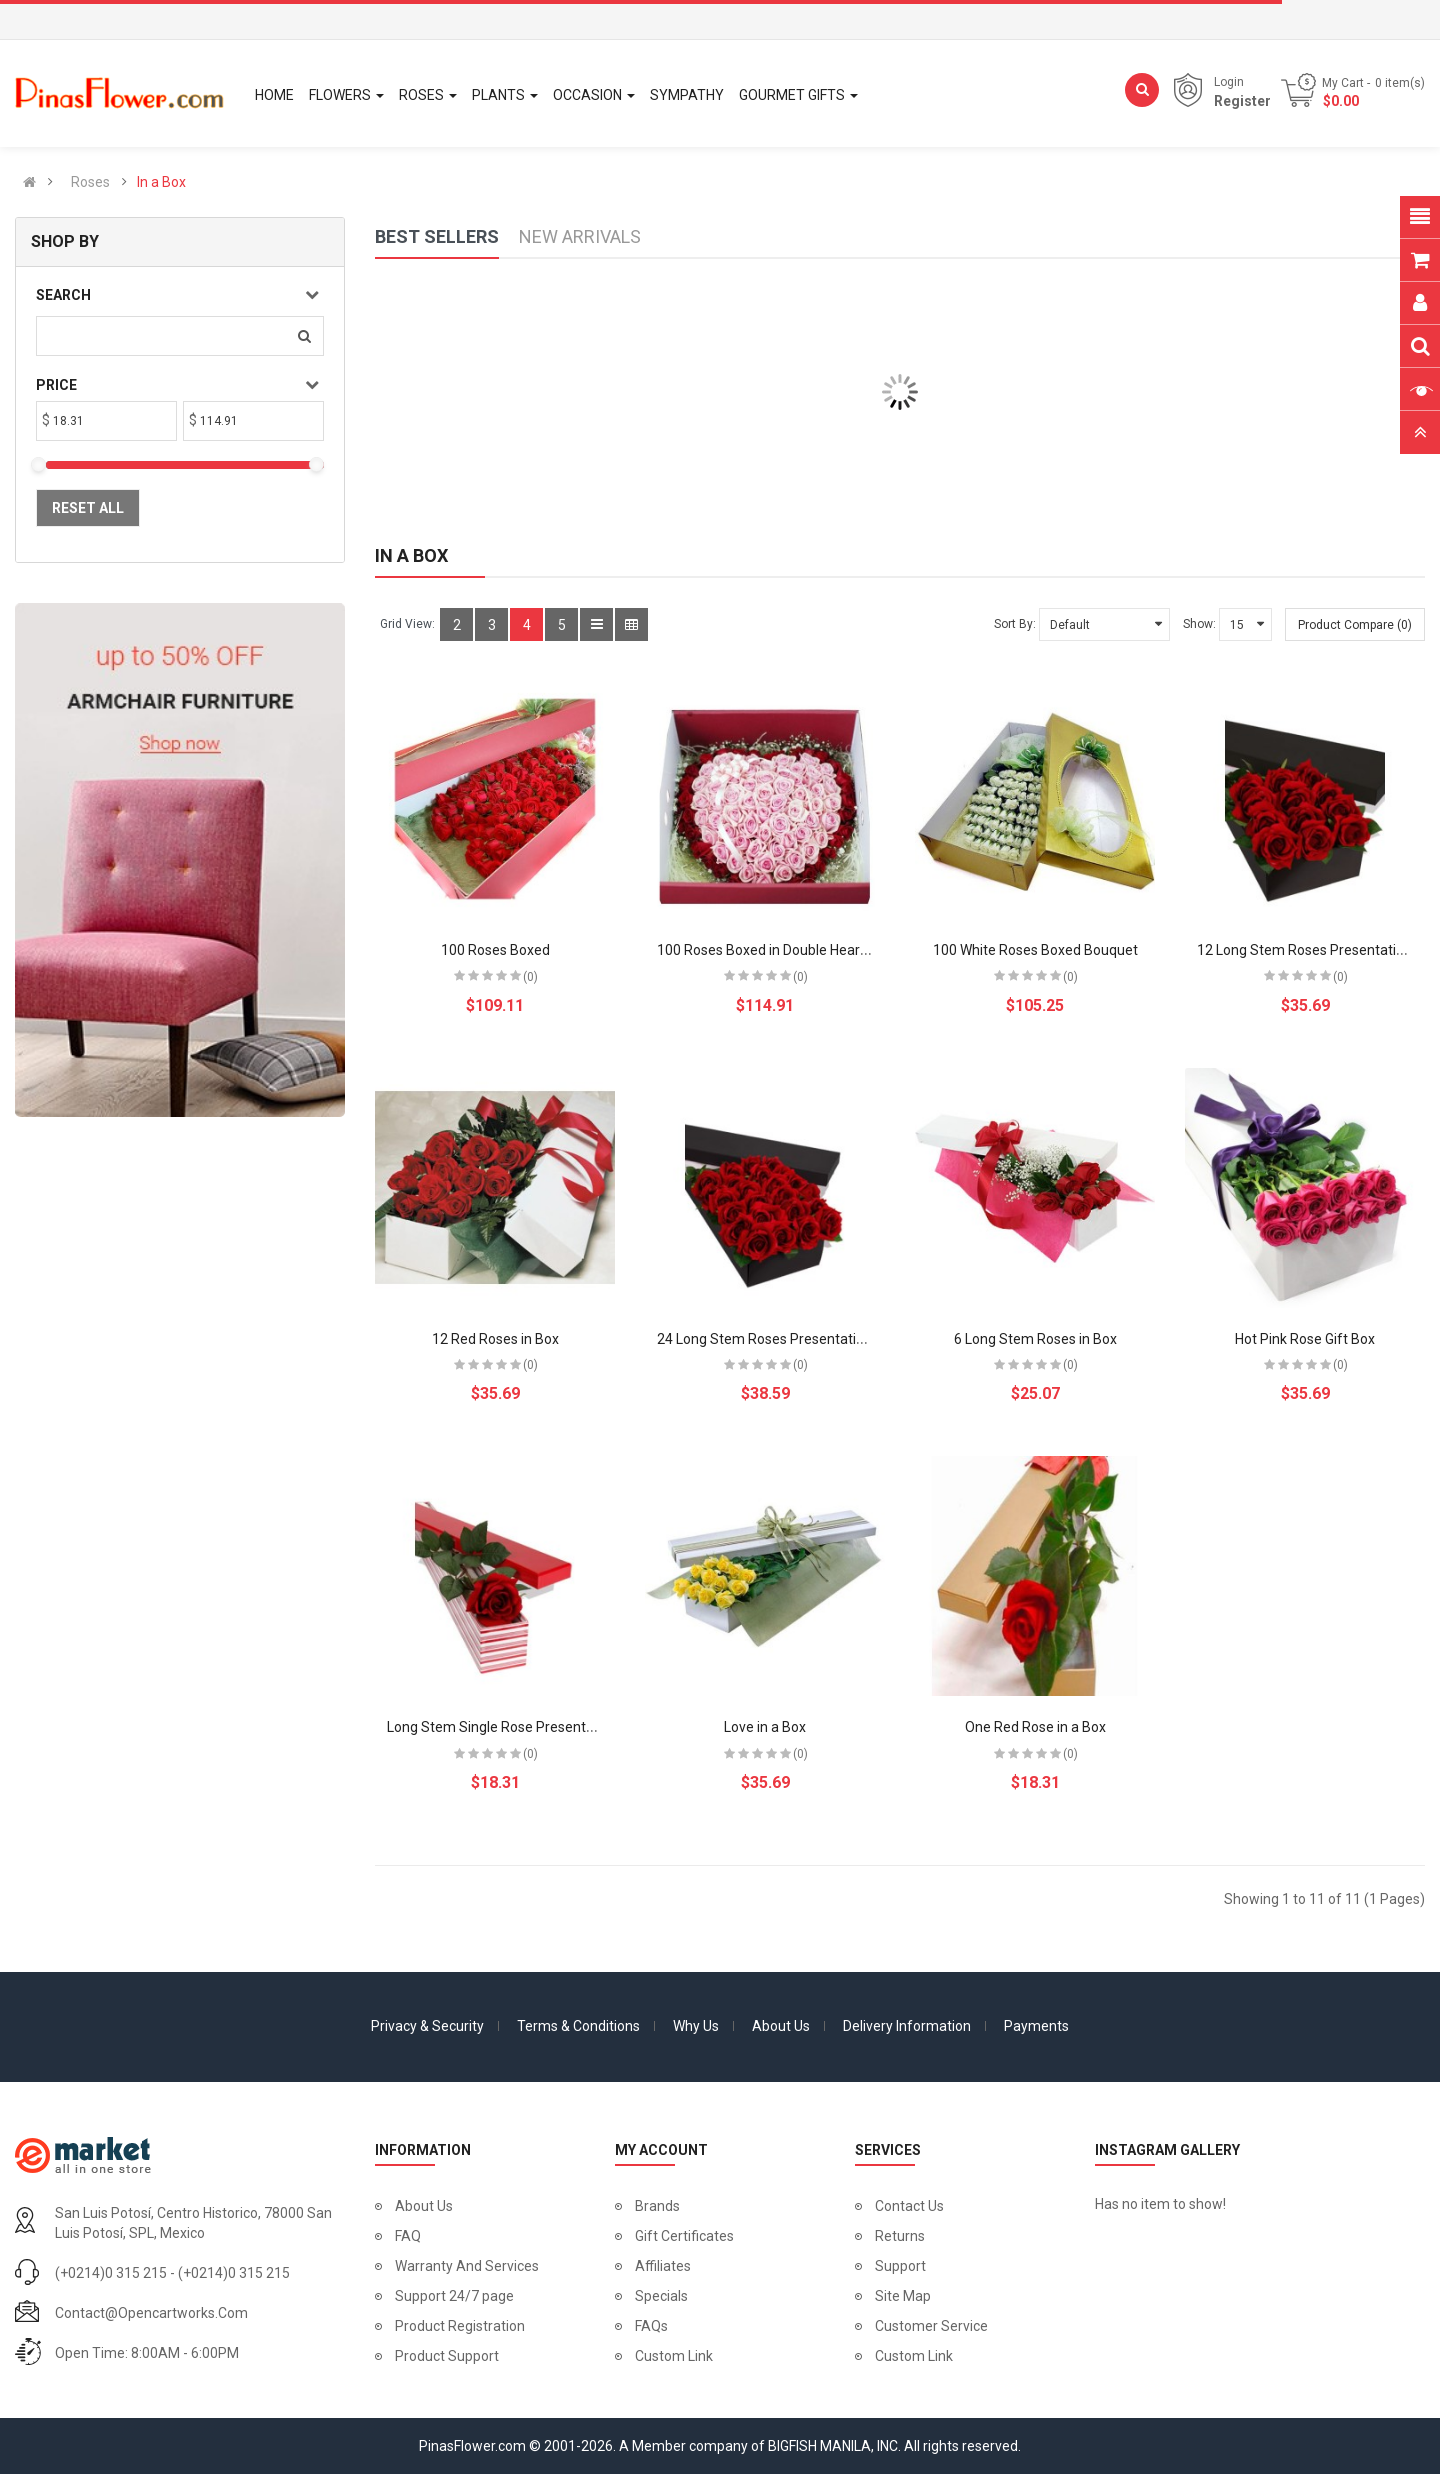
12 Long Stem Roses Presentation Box (1318, 950)
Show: (1199, 624)
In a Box (161, 182)
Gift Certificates (684, 2236)
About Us (781, 2026)
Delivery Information (907, 2026)
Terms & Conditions (578, 2026)
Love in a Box (765, 1727)
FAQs (651, 2326)
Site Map (903, 2296)
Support (900, 2266)
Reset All (88, 508)
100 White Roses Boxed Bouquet (1035, 950)
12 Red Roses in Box (495, 1339)
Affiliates (663, 2266)
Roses (90, 182)
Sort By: (1015, 624)
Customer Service (931, 2326)
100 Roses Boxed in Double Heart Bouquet (789, 950)
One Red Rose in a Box (1035, 1727)
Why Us (696, 2026)
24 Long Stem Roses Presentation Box (778, 1339)
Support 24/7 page (454, 2296)
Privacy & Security (427, 2026)
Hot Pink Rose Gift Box (1305, 1339)
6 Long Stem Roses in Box (1035, 1339)
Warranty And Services (467, 2266)
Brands (657, 2206)
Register (1242, 101)
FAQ (408, 2236)
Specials (661, 2296)
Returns (900, 2236)
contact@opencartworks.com (151, 2313)
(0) (530, 977)
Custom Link (674, 2356)
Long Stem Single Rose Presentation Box (516, 1727)
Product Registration (460, 2326)
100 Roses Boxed (495, 950)
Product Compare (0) (1355, 625)
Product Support (447, 2356)
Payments (1036, 2026)
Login (1229, 82)
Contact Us (909, 2206)
